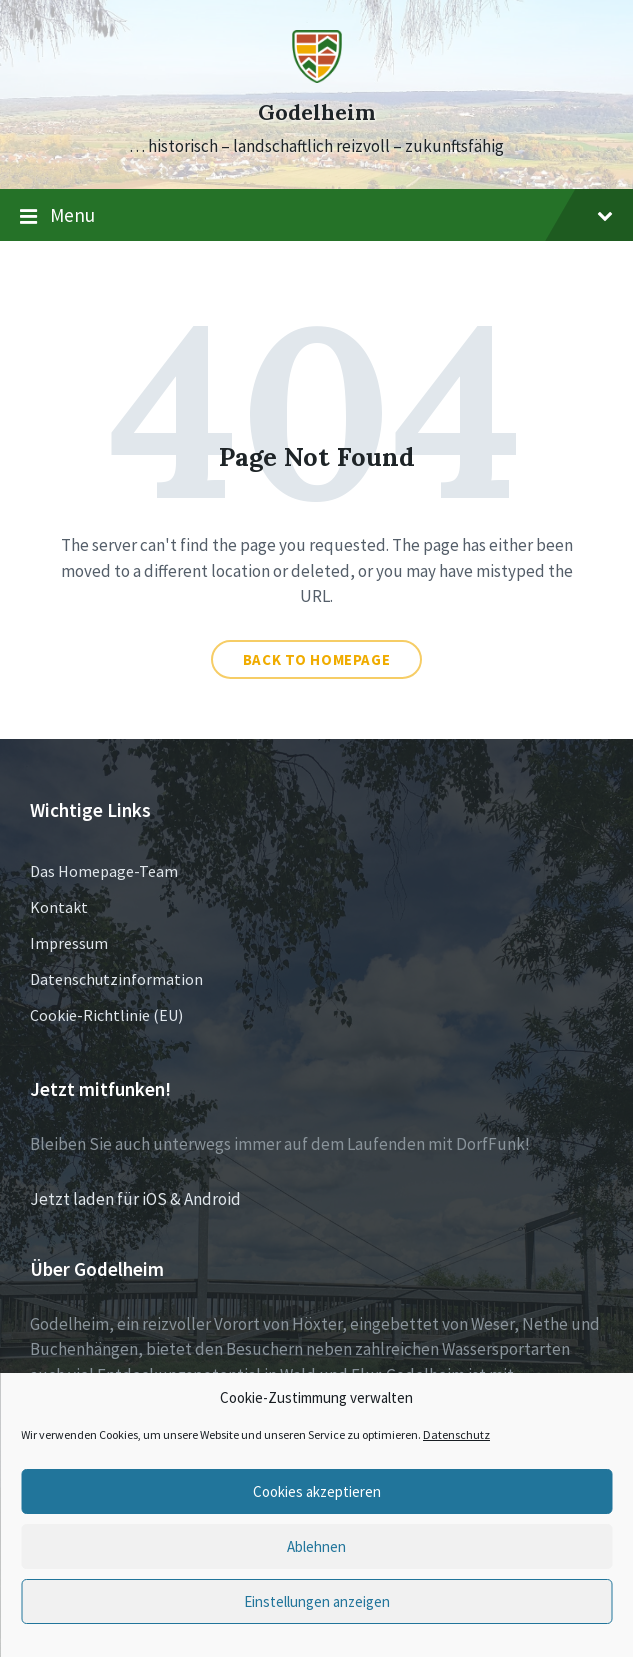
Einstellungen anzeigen (317, 1601)
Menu (316, 216)
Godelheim (316, 112)
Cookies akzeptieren (317, 1491)
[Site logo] (317, 77)
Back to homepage (317, 659)
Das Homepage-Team (104, 871)
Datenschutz (456, 1434)
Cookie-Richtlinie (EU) (106, 1015)
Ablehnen (316, 1546)
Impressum (69, 943)
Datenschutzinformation (116, 979)
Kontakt (59, 907)
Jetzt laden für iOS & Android (135, 1199)
